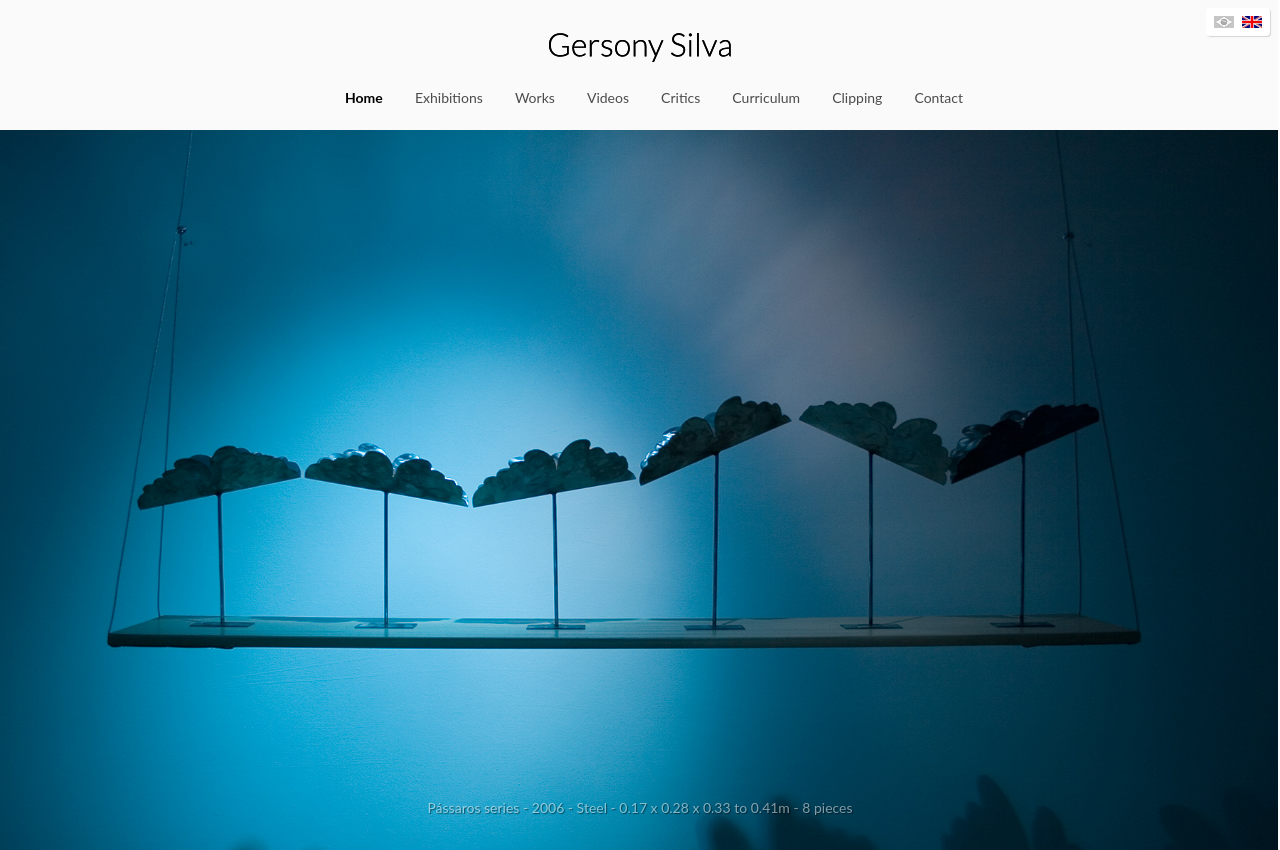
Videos (608, 97)
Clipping (857, 97)
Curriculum (766, 97)
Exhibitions (449, 97)
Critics (680, 97)
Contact (938, 97)
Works (535, 97)
